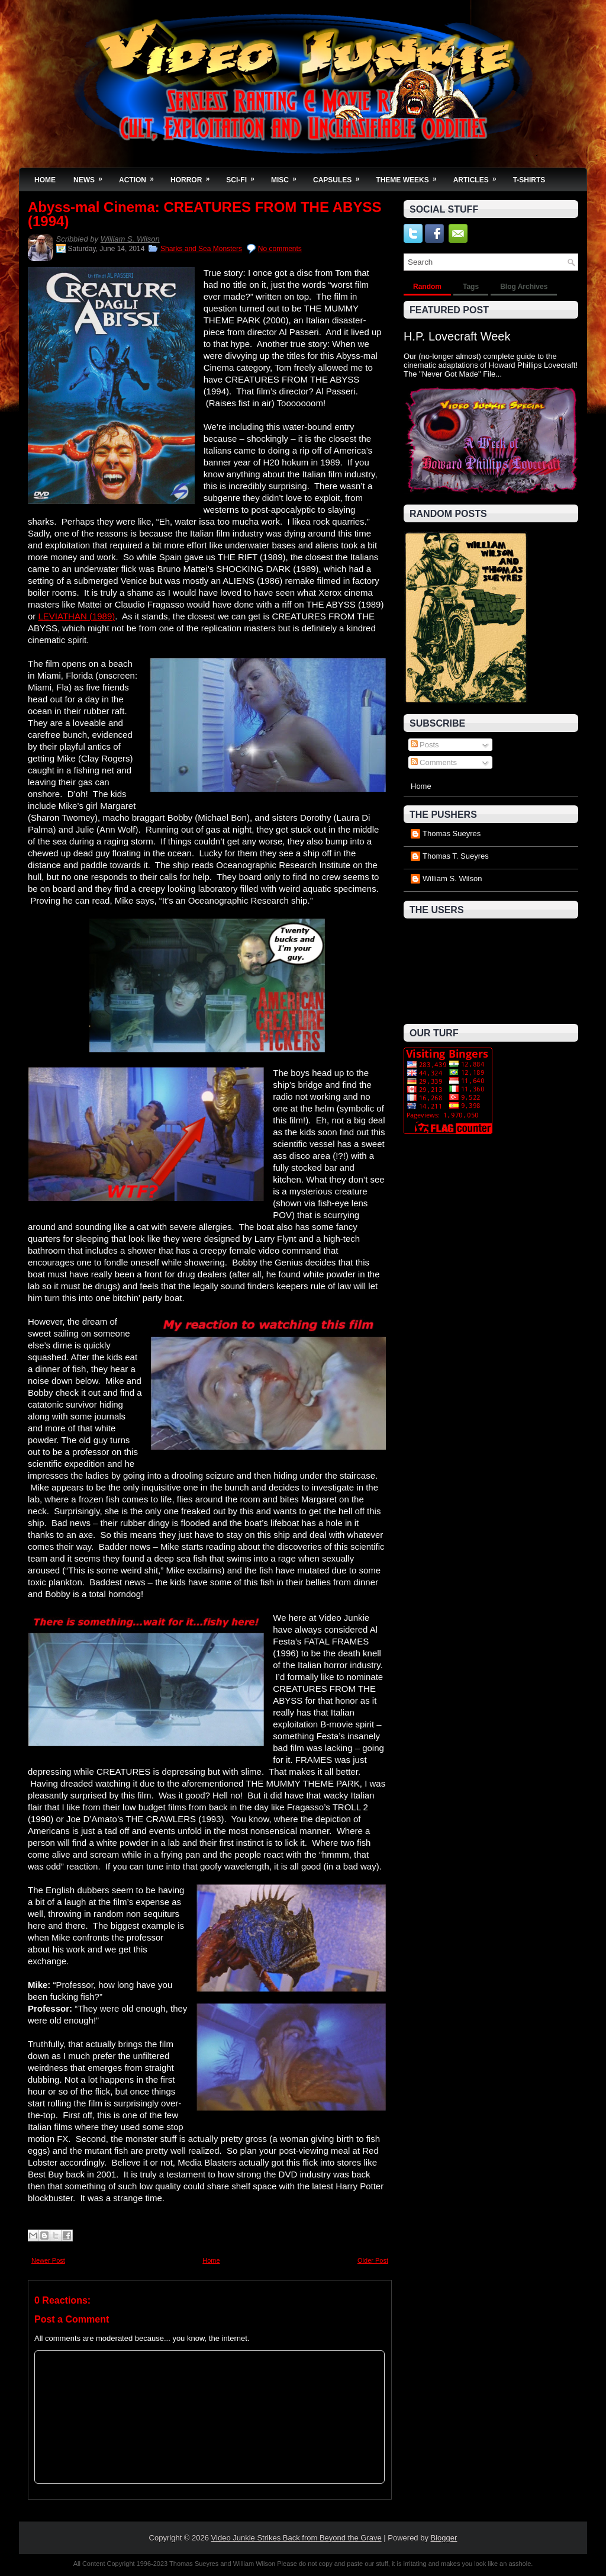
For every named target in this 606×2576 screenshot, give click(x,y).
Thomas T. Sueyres (456, 856)
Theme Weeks (410, 176)
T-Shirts (529, 180)
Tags (471, 286)
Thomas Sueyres (452, 833)
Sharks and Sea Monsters (201, 249)
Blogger (444, 2537)
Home (45, 180)
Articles (478, 176)
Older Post (372, 2260)
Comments (434, 762)
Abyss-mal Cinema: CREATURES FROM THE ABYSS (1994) (204, 214)
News (91, 176)
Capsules (340, 176)
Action (140, 176)
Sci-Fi (244, 176)
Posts (425, 744)
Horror (193, 176)
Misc (287, 176)
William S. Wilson (130, 239)
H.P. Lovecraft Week (457, 336)
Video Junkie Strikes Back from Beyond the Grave (296, 2537)
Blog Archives (523, 286)
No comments (280, 249)
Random (427, 286)
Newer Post (48, 2260)
